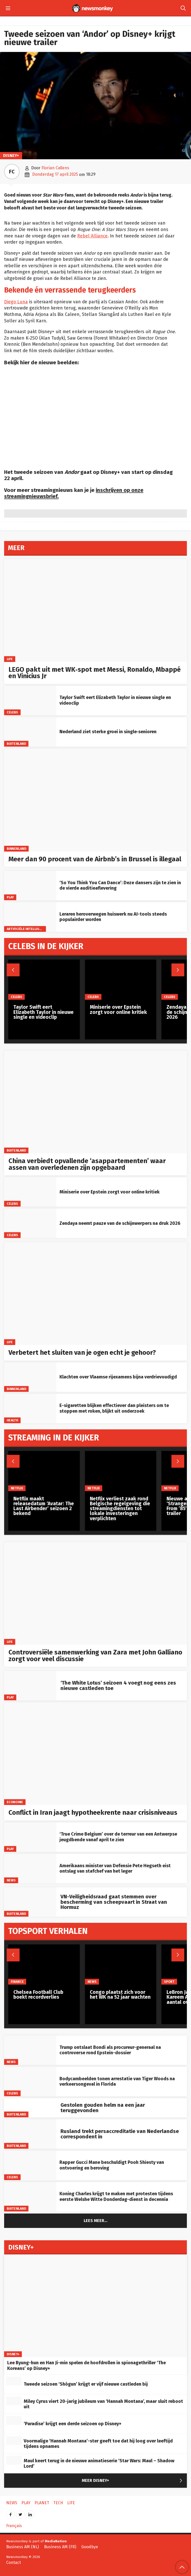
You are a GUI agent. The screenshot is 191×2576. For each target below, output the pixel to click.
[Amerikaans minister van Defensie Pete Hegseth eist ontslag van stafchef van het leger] (30, 1868)
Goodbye (89, 2546)
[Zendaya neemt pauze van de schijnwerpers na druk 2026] (30, 1223)
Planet (41, 2502)
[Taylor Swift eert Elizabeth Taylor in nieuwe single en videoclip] (30, 700)
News (11, 1880)
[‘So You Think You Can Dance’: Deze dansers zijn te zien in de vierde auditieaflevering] (30, 885)
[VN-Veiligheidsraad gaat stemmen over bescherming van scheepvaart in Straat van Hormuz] (30, 1902)
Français (14, 2525)
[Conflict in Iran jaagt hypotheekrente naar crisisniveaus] (95, 1753)
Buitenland (16, 744)
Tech (58, 2502)
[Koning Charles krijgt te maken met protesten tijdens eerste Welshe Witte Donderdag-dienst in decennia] (30, 2196)
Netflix (17, 1488)
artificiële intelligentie (27, 929)
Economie (15, 1802)
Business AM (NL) (22, 2546)
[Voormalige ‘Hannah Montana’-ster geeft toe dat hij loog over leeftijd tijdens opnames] (14, 2440)
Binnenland (16, 848)
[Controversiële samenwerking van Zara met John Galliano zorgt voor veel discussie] (95, 1593)
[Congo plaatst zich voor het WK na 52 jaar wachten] (121, 1964)
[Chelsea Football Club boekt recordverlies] (44, 1964)
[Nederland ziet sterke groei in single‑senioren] (30, 732)
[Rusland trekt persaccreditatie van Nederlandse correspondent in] (30, 2134)
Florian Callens (55, 167)
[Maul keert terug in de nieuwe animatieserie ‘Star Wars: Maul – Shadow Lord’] (14, 2460)
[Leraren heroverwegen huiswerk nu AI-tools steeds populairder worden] (30, 917)
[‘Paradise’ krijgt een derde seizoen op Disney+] (14, 2420)
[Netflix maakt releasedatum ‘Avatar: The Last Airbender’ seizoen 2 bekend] (44, 1471)
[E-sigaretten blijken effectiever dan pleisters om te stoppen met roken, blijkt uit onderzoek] (30, 1408)
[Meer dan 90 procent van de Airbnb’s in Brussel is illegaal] (95, 800)
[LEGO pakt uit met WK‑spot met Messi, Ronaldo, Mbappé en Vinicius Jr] (95, 610)
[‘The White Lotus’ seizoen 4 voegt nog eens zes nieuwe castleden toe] (30, 1685)
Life (10, 659)
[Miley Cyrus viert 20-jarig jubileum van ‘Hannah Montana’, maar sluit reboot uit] (14, 2400)
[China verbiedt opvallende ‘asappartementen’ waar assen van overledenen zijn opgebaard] (95, 1102)
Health (12, 1420)
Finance (17, 1982)
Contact (13, 2562)
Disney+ (11, 155)
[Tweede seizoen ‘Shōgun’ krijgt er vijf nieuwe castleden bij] (14, 2381)
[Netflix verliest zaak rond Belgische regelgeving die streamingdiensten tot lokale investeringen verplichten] (121, 1471)
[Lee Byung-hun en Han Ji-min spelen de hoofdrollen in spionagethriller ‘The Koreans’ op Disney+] (95, 2305)
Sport (169, 1982)
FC (12, 172)
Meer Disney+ (133, 2480)
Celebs (12, 712)
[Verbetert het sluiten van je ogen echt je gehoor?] (95, 1293)
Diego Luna (16, 302)
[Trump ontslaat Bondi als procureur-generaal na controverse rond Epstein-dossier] (30, 2050)
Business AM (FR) (60, 2546)
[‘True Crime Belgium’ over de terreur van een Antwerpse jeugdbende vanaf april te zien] (30, 1837)
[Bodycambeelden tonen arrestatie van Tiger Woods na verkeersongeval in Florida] (30, 2081)
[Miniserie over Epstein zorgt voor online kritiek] (30, 1192)
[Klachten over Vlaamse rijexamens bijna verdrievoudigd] (30, 1377)
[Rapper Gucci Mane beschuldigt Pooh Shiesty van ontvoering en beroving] (30, 2165)
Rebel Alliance (92, 236)
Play (10, 897)
